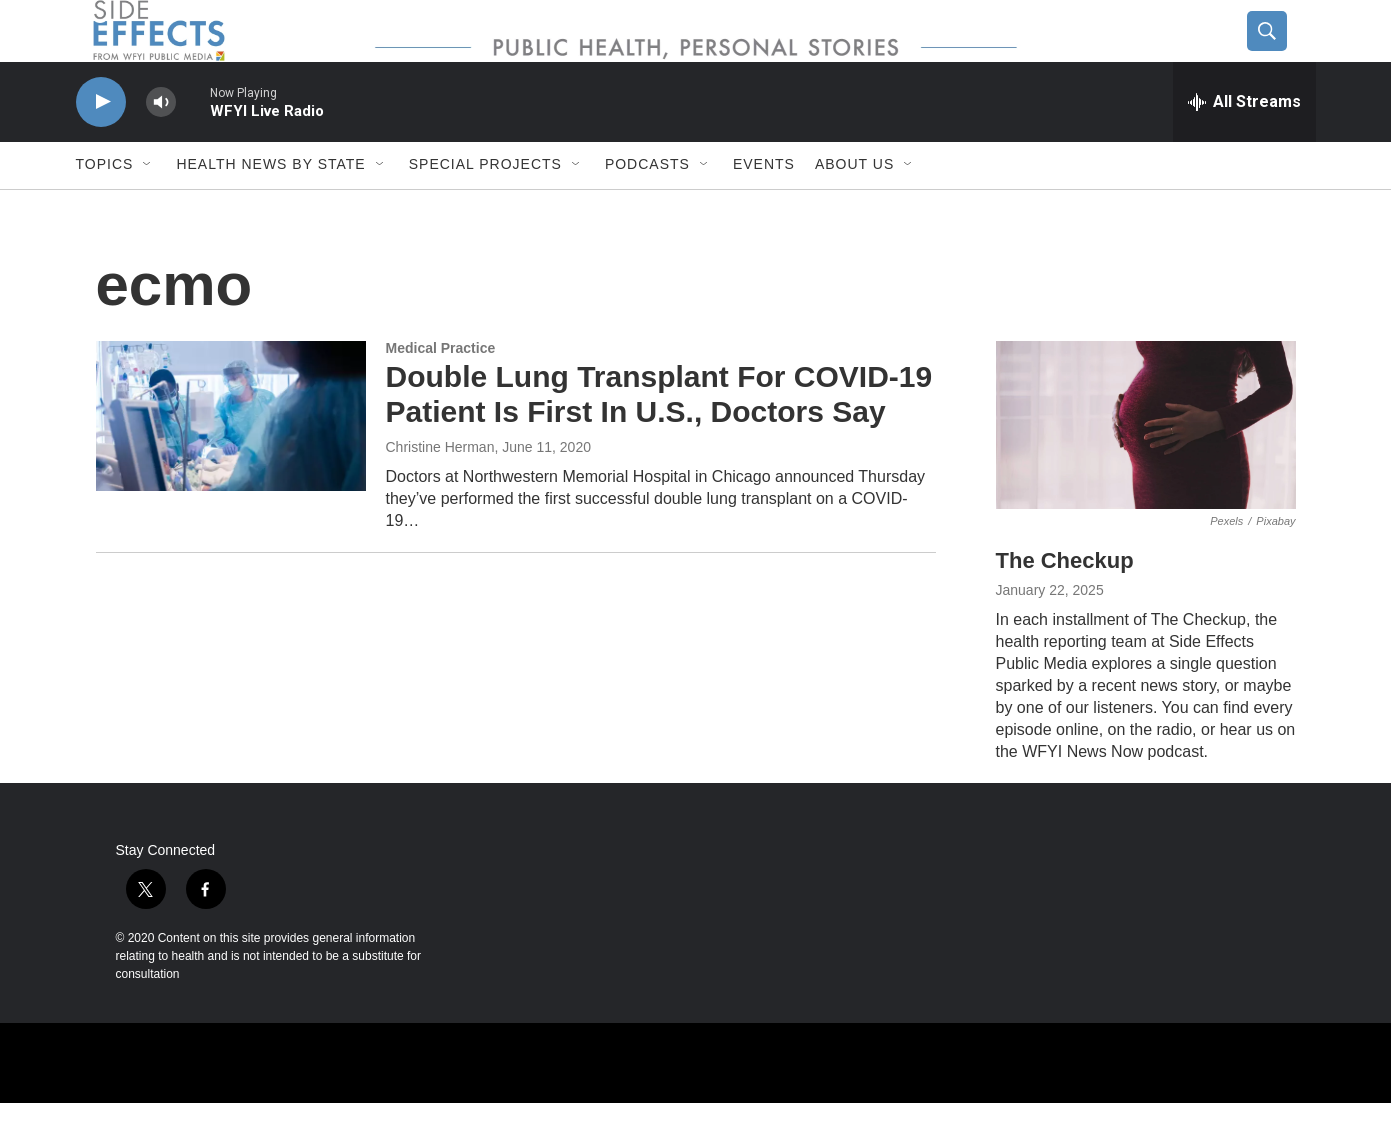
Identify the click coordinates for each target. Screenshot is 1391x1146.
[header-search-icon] (1283, 53)
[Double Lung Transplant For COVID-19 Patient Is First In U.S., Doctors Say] (231, 459)
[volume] (161, 145)
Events (764, 208)
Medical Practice (441, 391)
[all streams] (1244, 145)
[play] (101, 145)
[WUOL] (666, 1106)
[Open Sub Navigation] (148, 208)
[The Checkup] (1146, 468)
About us (854, 208)
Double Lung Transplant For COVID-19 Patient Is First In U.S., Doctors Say (659, 438)
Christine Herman (440, 490)
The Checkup (1065, 604)
